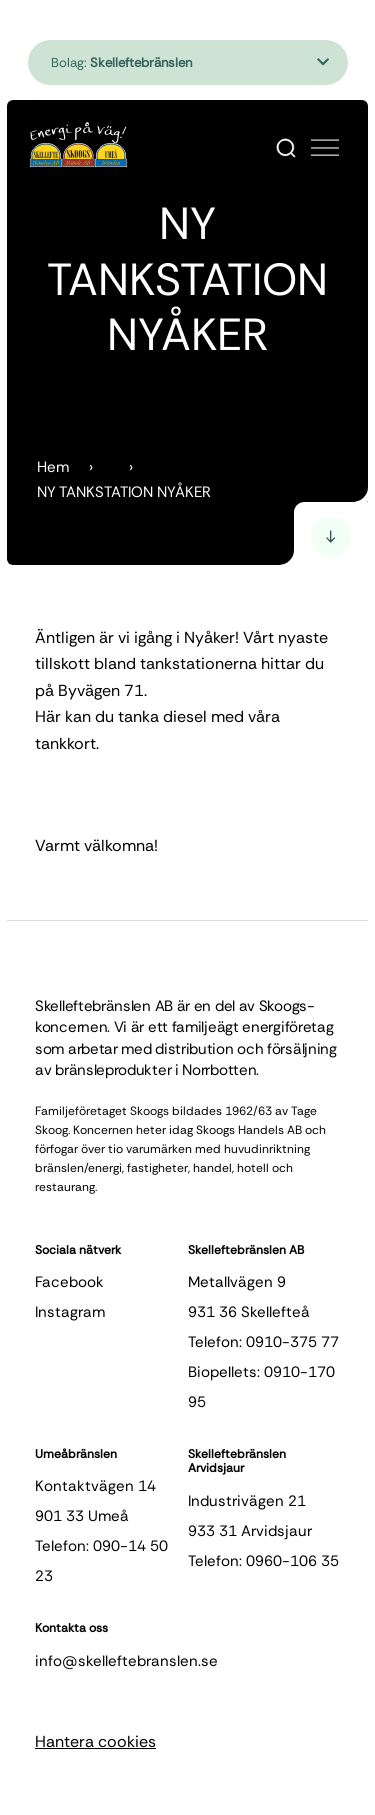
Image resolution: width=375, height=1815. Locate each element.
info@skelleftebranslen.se (126, 1661)
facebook (69, 1282)
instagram (70, 1312)
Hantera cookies (95, 1741)
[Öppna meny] (325, 148)
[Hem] (78, 144)
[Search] (286, 148)
